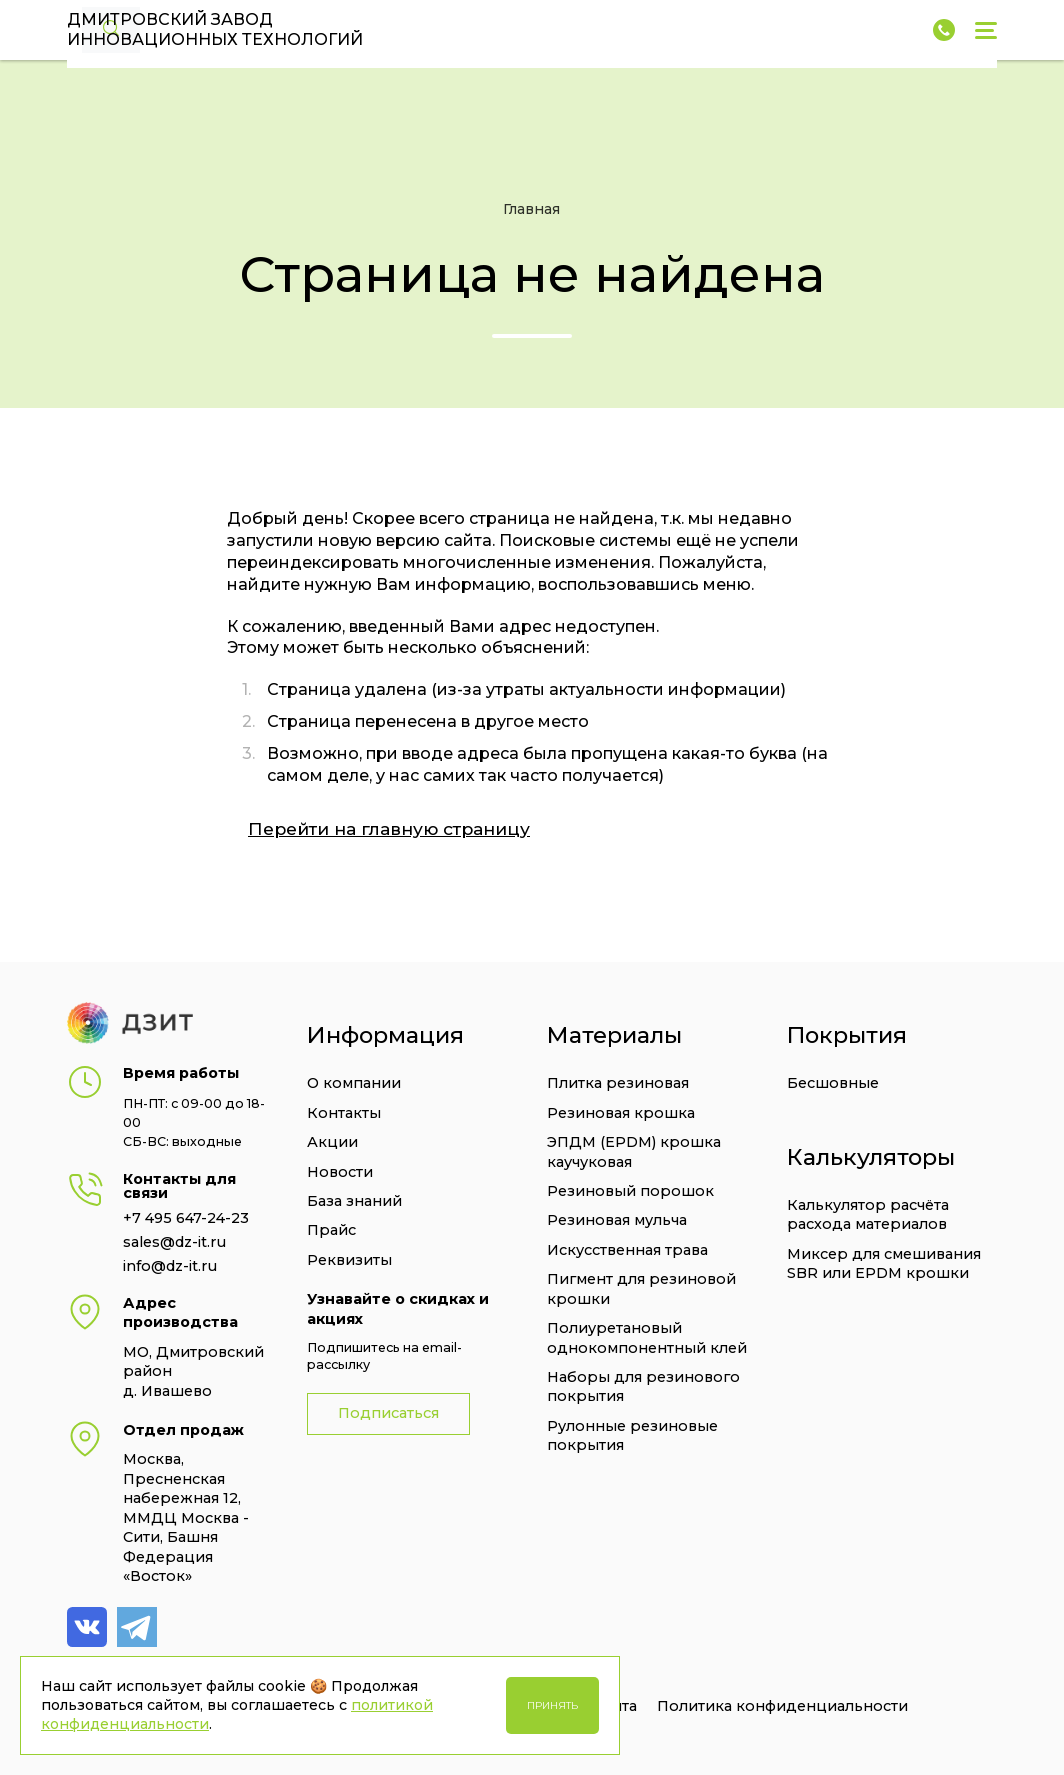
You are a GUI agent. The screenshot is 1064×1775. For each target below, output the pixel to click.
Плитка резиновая (618, 1083)
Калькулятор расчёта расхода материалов (868, 1214)
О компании (354, 1083)
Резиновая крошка (621, 1113)
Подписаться (388, 1413)
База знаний (354, 1201)
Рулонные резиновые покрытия (632, 1435)
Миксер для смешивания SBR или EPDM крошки (884, 1263)
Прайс (331, 1230)
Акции (332, 1142)
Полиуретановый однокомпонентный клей (647, 1337)
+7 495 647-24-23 (186, 1218)
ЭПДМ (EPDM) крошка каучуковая (634, 1151)
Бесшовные (833, 1083)
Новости (340, 1172)
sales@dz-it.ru (174, 1242)
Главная (531, 209)
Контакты (344, 1113)
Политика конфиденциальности (782, 1706)
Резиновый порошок (630, 1191)
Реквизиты (349, 1260)
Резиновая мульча (617, 1220)
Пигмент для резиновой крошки (641, 1288)
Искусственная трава (627, 1250)
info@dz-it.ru (170, 1266)
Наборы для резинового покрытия (643, 1386)
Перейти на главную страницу (389, 828)
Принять (552, 1705)
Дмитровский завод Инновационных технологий (215, 29)
